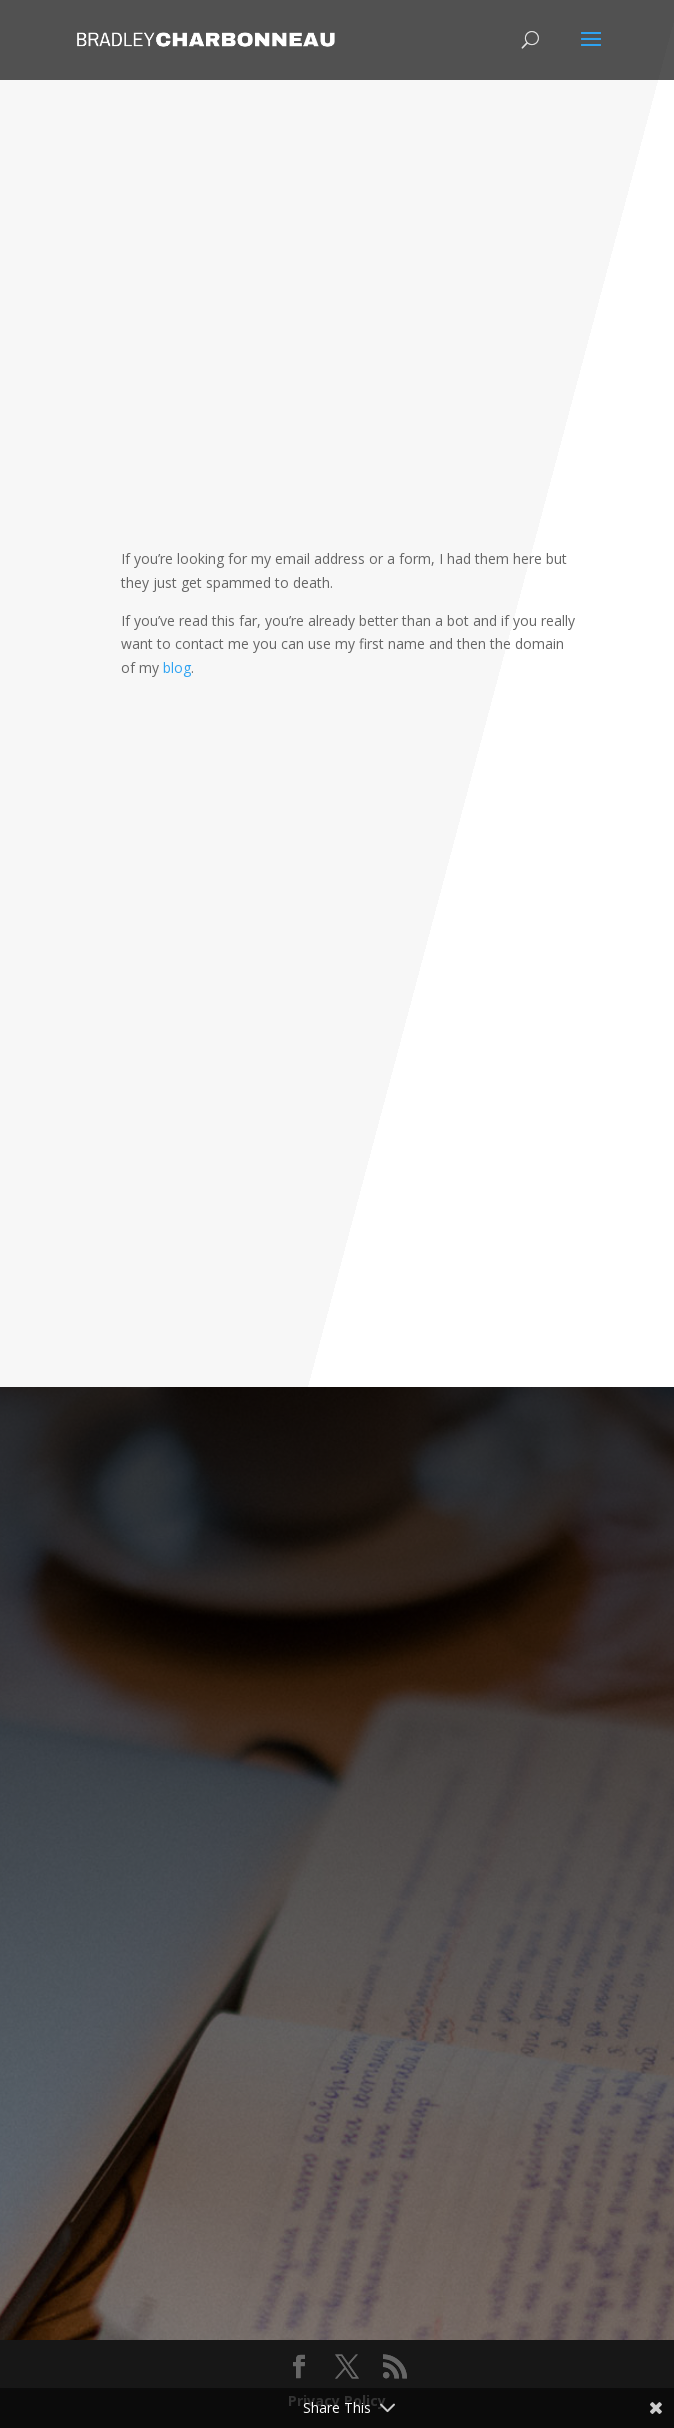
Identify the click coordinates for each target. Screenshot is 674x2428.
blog (177, 667)
